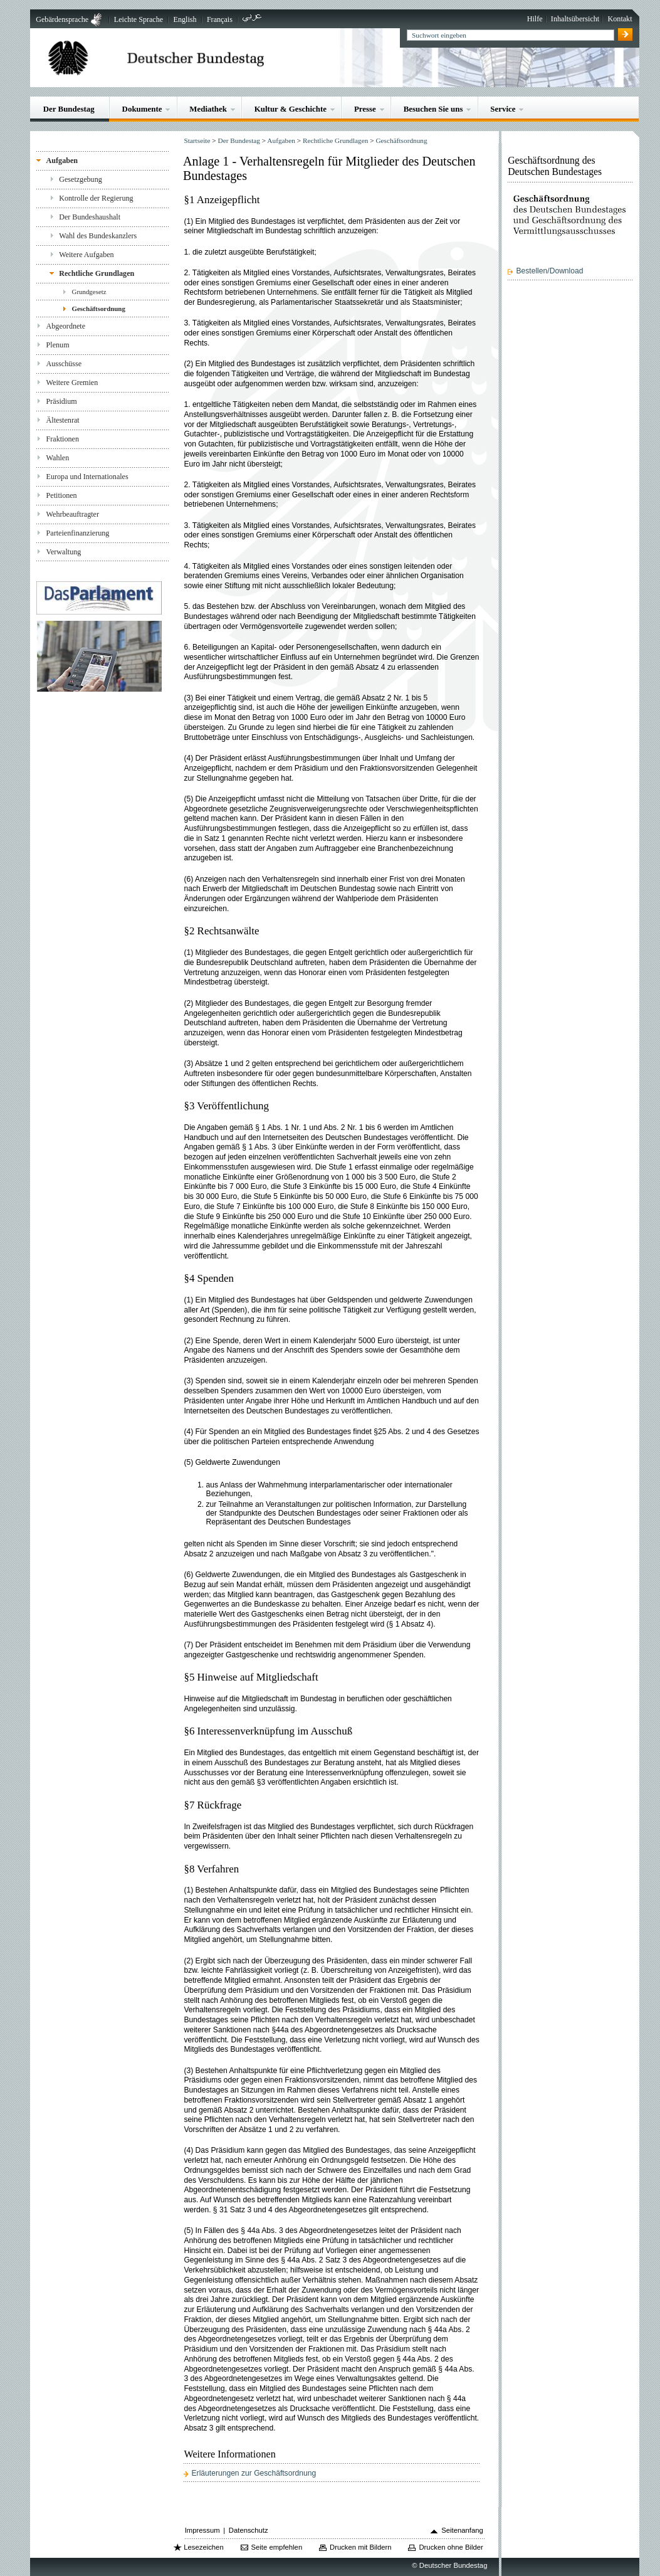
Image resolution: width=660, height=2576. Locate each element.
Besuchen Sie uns (433, 108)
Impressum (202, 2530)
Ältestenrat (63, 420)
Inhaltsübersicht (575, 18)
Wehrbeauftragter (72, 514)
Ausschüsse (64, 363)
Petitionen (61, 495)
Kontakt (620, 18)
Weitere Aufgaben (86, 254)
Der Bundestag (69, 108)
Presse (365, 108)
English (185, 19)
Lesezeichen (203, 2547)
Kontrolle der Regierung (96, 198)
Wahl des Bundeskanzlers (98, 235)
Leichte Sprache (138, 19)
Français (220, 19)
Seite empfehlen (277, 2547)
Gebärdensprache (62, 19)
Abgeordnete (66, 326)
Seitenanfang (462, 2530)
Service (502, 108)
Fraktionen (62, 439)
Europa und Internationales (87, 476)
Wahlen (58, 457)
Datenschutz (248, 2530)
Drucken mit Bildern (361, 2547)
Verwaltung (63, 551)
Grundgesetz (89, 291)
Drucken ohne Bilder (451, 2547)
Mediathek (208, 108)
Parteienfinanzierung (78, 533)
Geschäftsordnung (98, 308)
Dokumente (142, 108)
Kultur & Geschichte (290, 108)
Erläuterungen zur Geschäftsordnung (254, 2473)
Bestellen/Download (549, 271)
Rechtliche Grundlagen (96, 273)
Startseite (197, 140)
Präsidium (61, 401)
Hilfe (535, 18)
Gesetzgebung (80, 179)
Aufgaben (62, 160)
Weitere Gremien (72, 382)
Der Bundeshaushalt (89, 217)
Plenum (58, 344)
